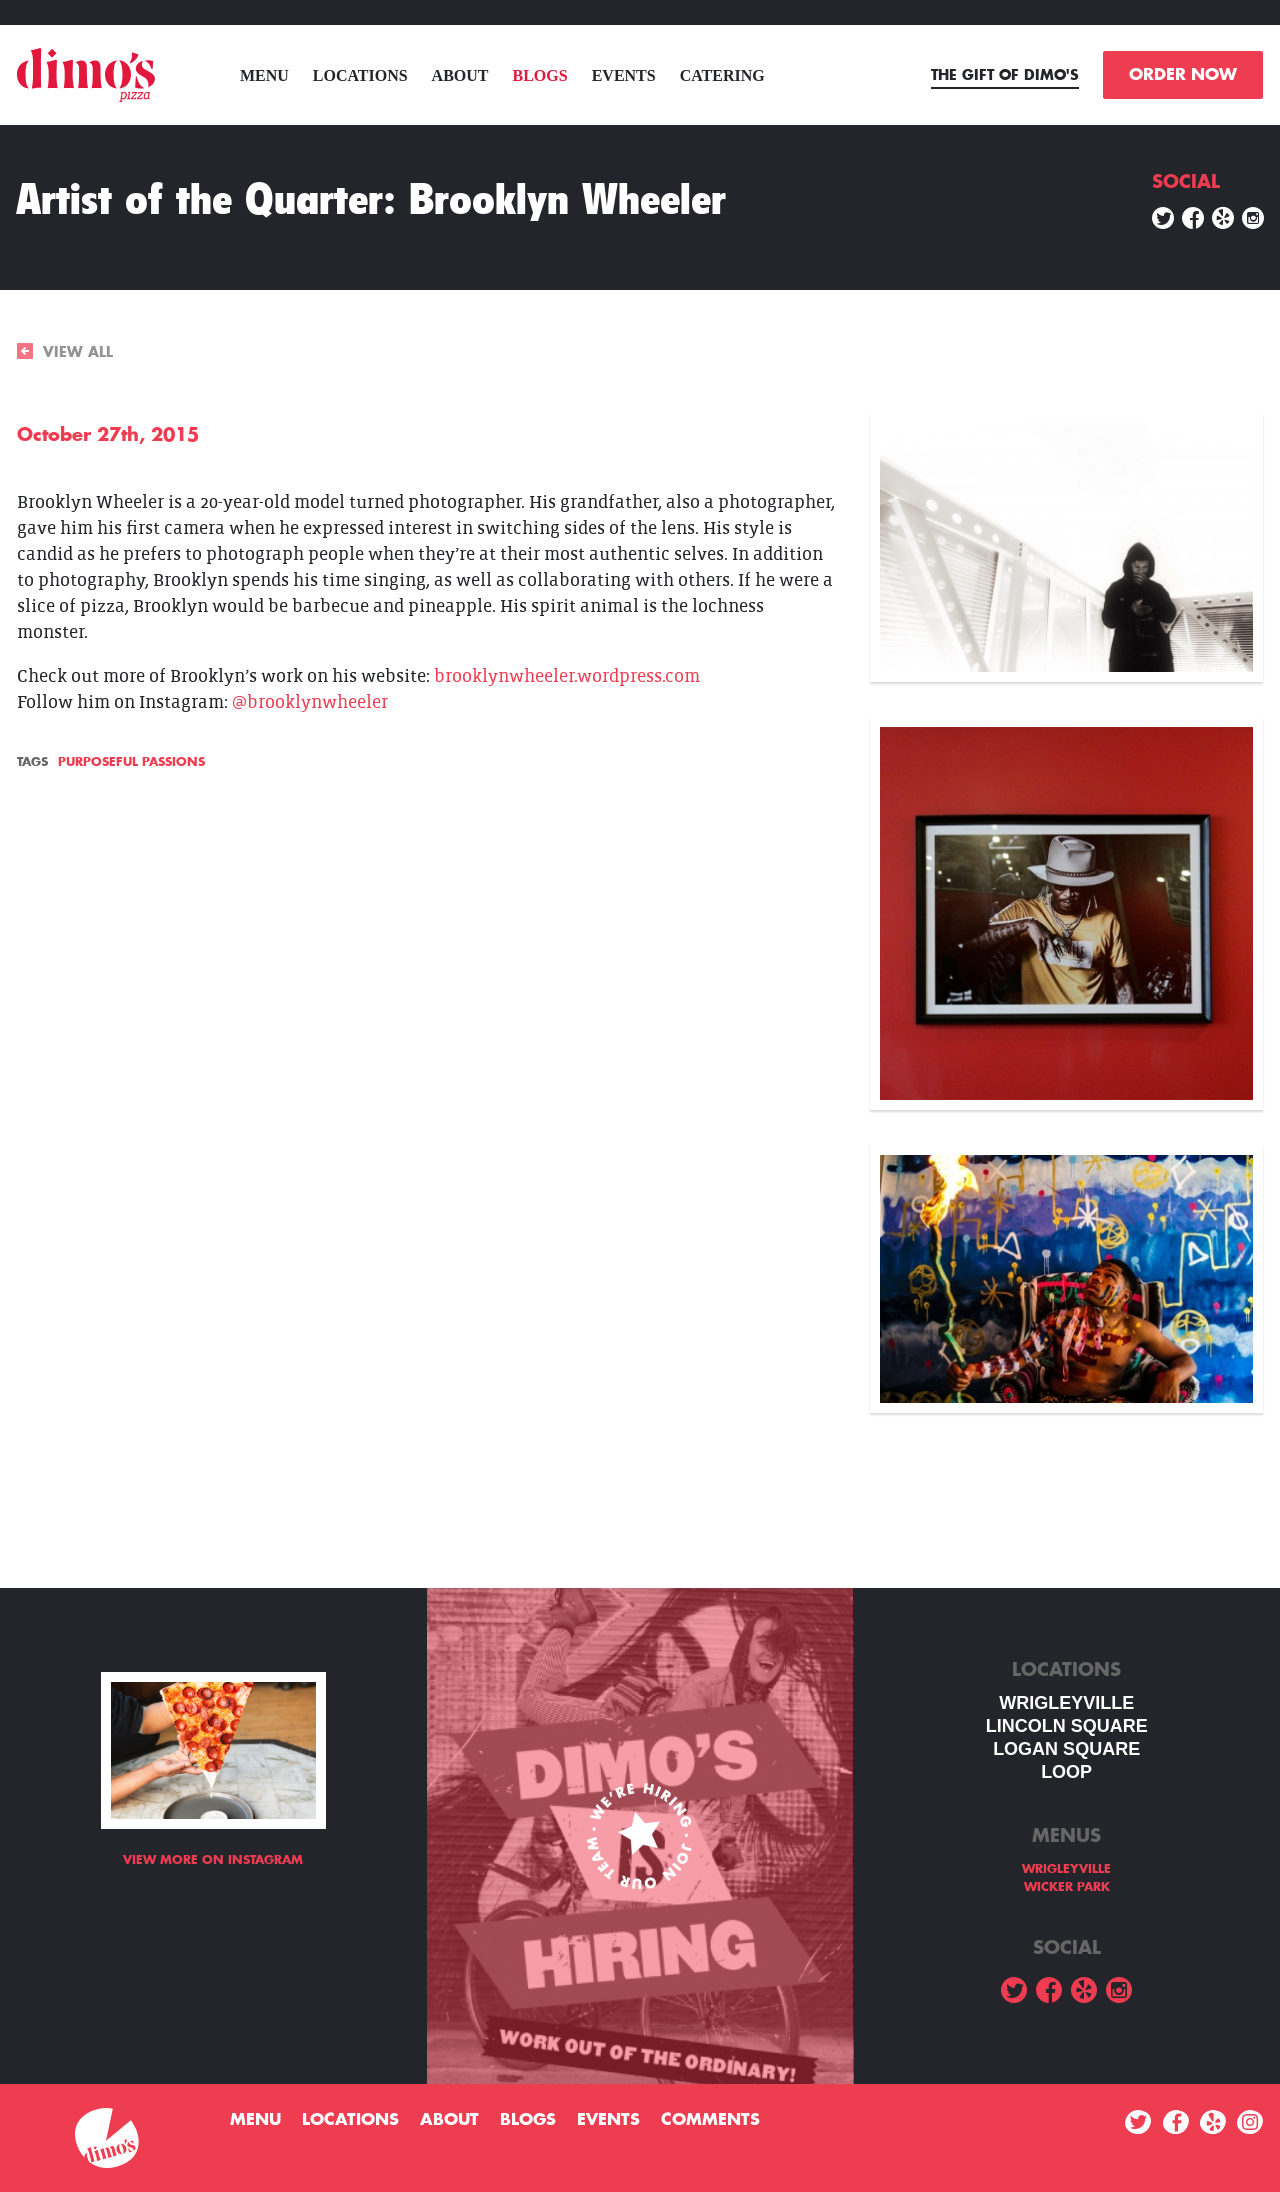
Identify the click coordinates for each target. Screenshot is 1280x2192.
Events (624, 75)
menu (264, 75)
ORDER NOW (1183, 75)
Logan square (1066, 1749)
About (460, 75)
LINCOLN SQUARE (1067, 1726)
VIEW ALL (65, 352)
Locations (360, 75)
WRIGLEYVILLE (1066, 1703)
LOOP (1066, 1772)
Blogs (540, 75)
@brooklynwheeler (310, 702)
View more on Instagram (213, 1860)
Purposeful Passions (131, 762)
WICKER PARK (1067, 1887)
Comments (710, 2120)
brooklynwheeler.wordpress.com (567, 676)
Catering (722, 75)
